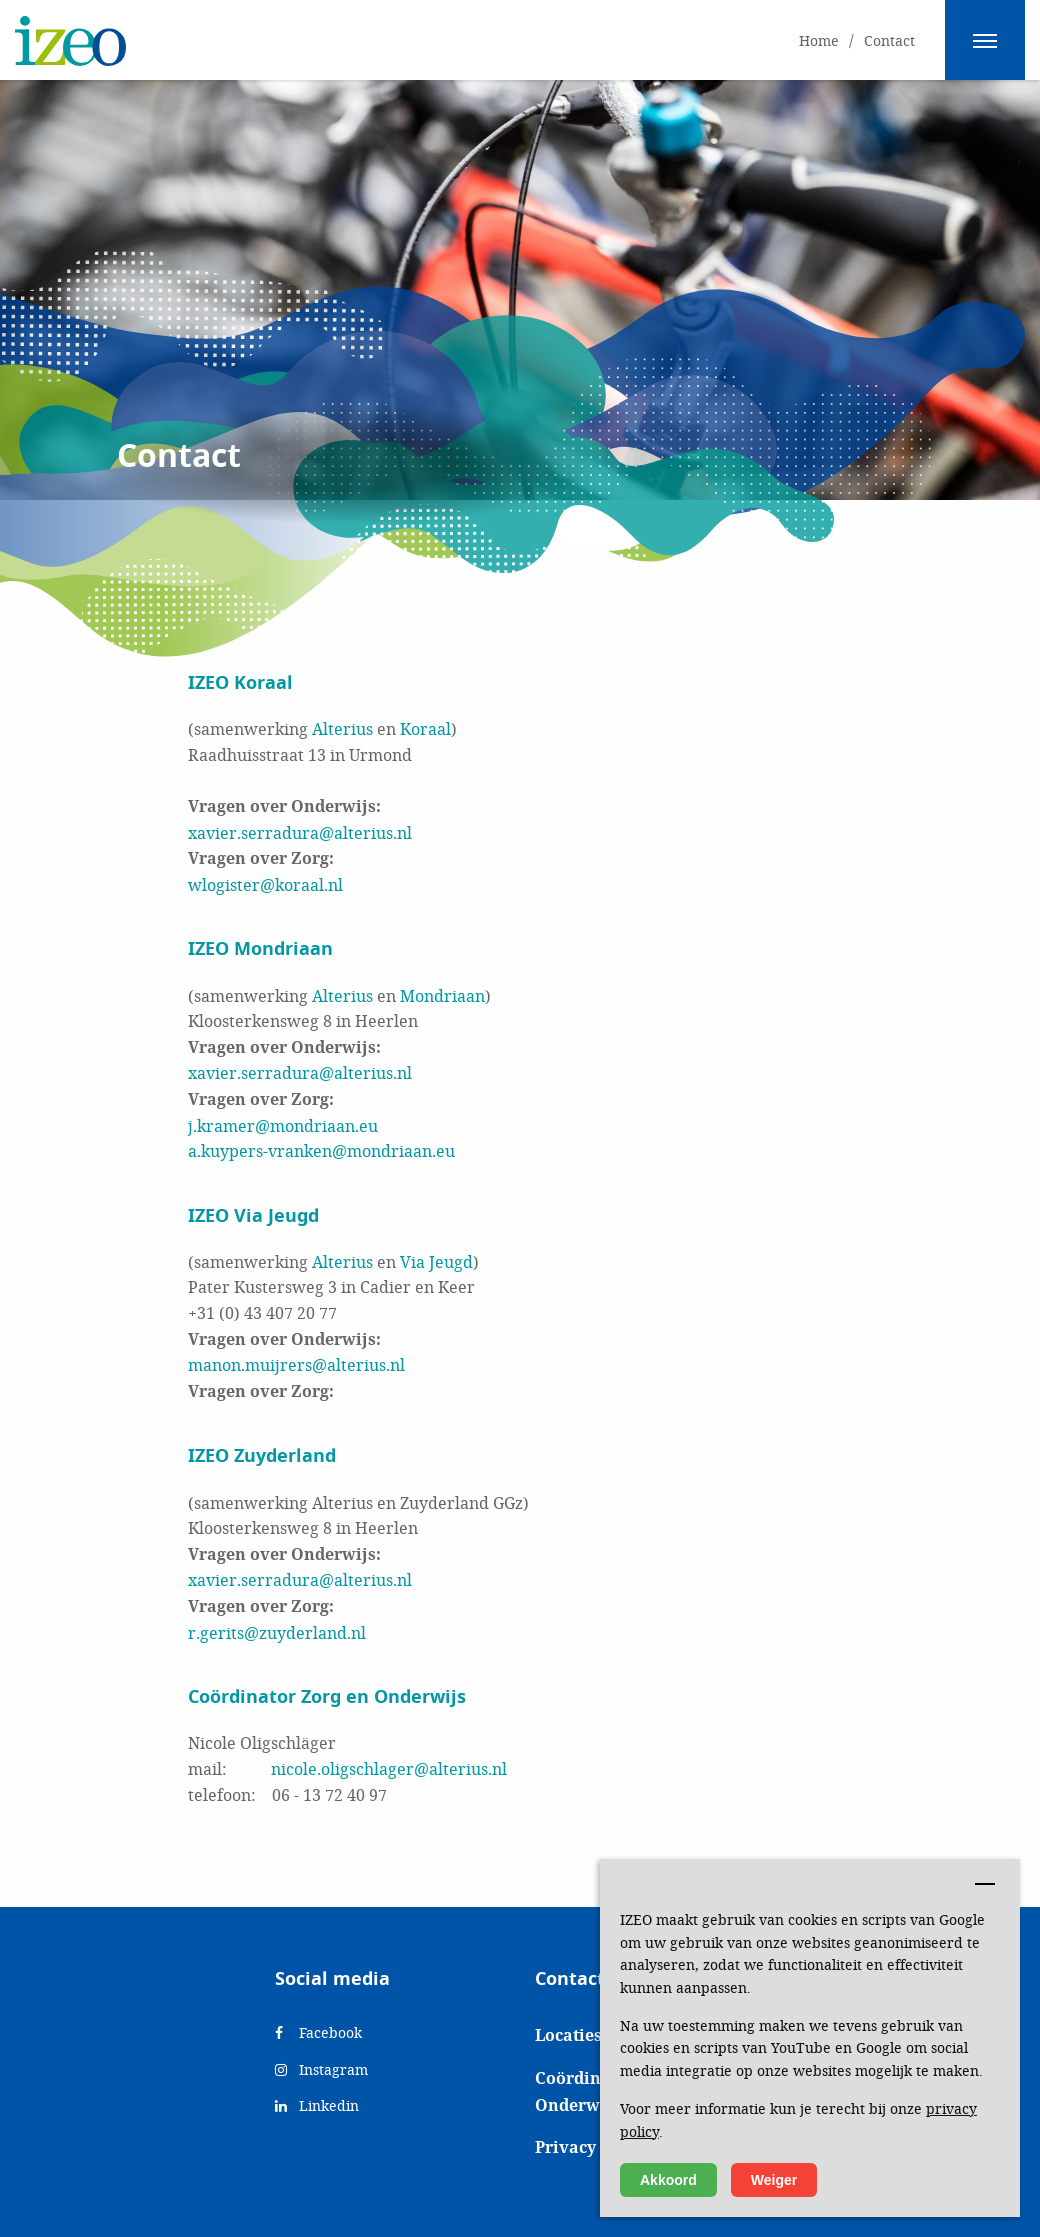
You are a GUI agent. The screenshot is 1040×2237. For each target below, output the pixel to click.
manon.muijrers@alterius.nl (296, 1364)
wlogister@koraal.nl (265, 884)
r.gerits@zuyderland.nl (277, 1632)
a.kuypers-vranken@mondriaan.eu (321, 1150)
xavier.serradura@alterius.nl (300, 832)
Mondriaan (442, 995)
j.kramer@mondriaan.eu (283, 1125)
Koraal (425, 728)
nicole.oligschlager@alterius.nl (389, 1768)
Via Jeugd (436, 1261)
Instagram (321, 2069)
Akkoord (668, 2180)
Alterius (342, 728)
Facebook (318, 2032)
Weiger (774, 2180)
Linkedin (317, 2105)
